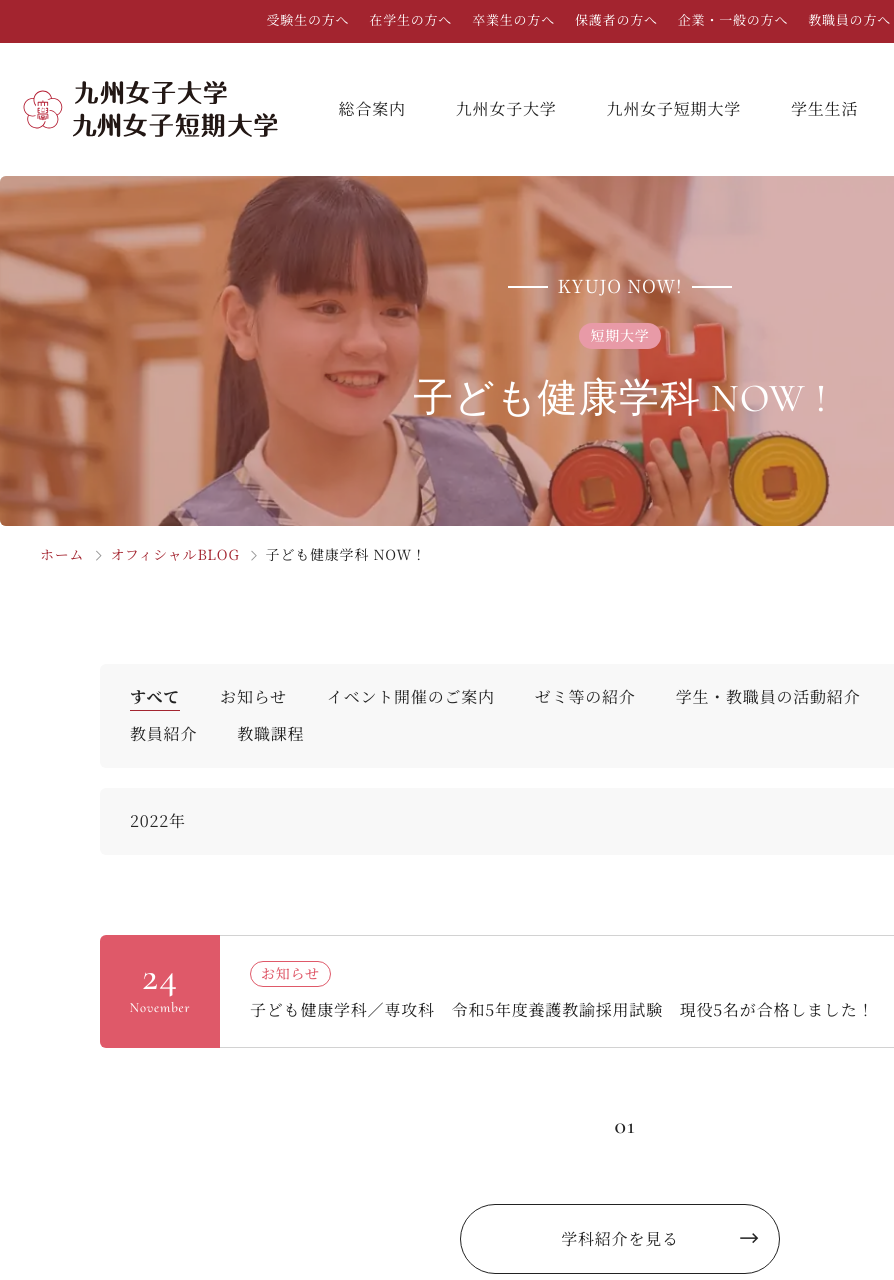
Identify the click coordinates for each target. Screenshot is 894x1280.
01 (624, 1125)
